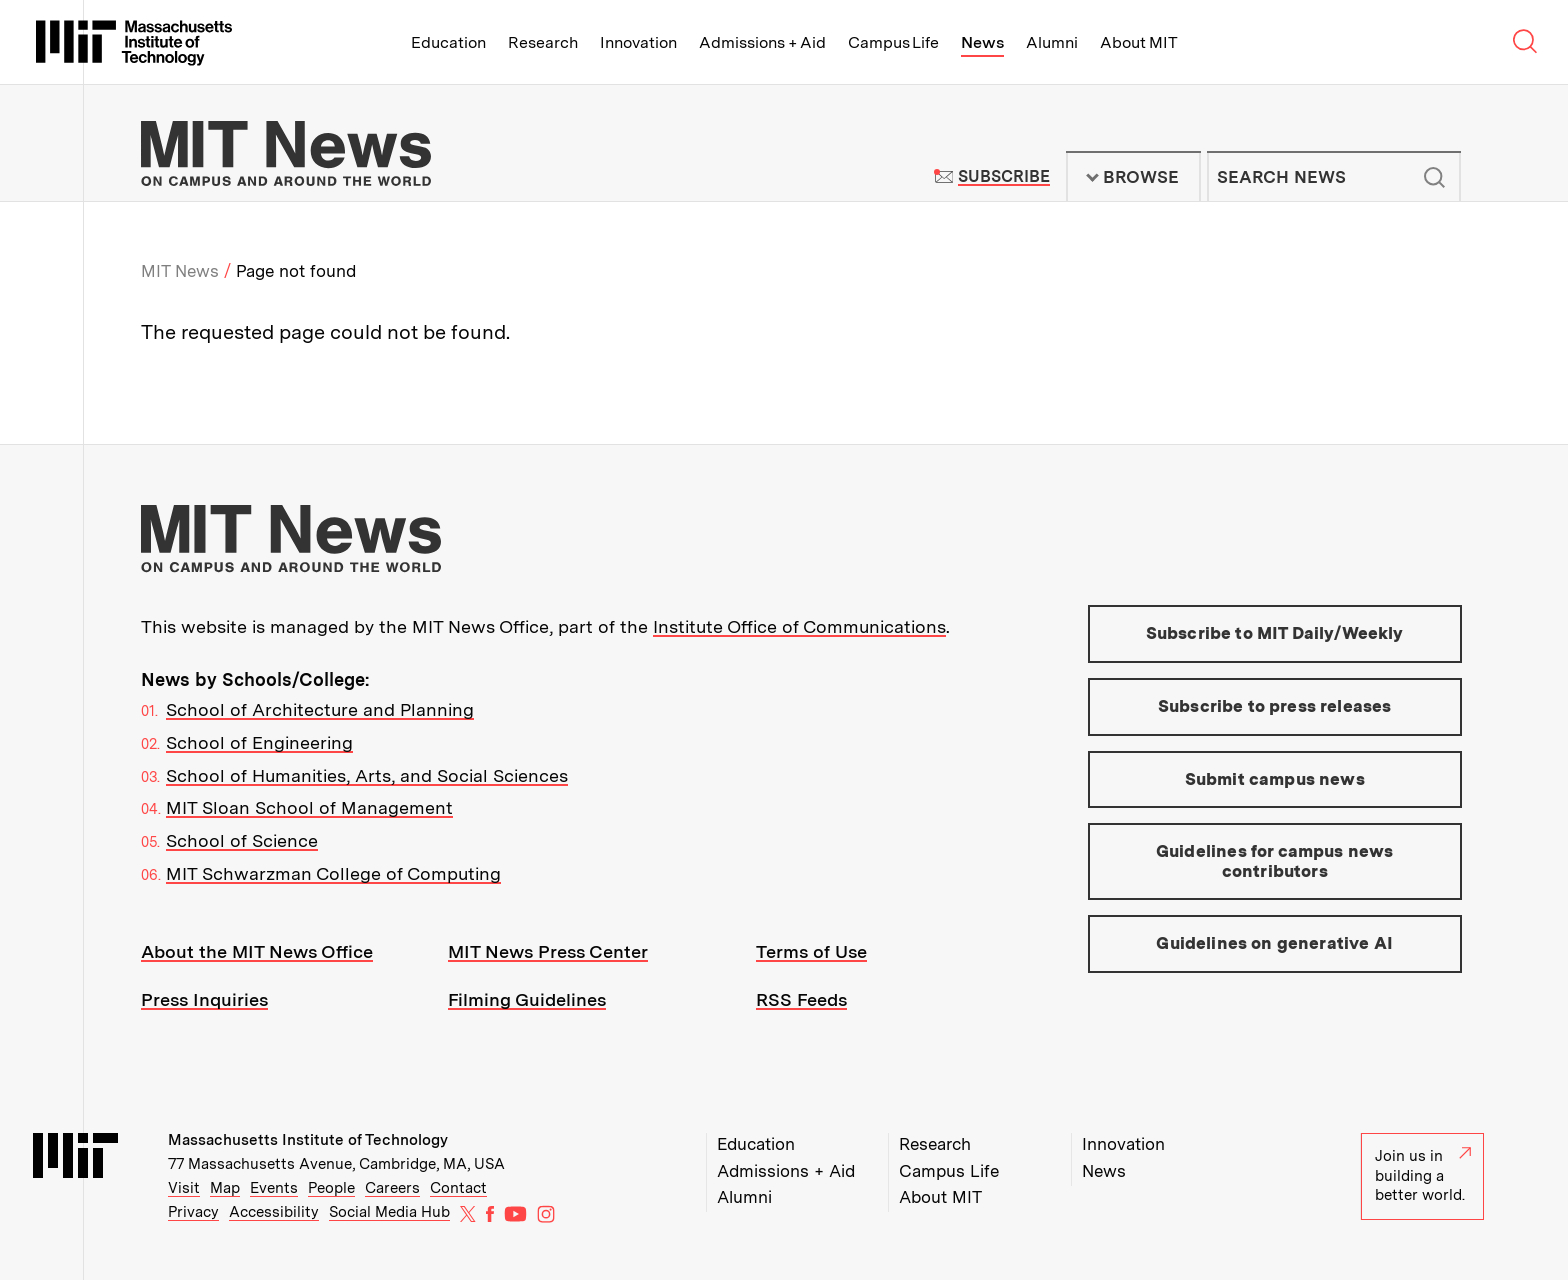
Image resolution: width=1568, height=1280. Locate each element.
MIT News (180, 271)
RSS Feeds (801, 999)
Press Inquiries (204, 999)
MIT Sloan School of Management (309, 807)
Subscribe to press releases (1275, 706)
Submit (1435, 177)
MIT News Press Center (548, 951)
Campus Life (893, 42)
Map (225, 1188)
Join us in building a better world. (1423, 1175)
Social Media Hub (389, 1212)
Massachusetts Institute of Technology (308, 1140)
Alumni (1052, 42)
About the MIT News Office (257, 951)
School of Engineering (259, 742)
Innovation (638, 42)
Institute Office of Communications (799, 626)
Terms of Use (811, 951)
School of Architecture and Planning (320, 709)
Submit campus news (1275, 779)
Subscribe (1003, 176)
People (331, 1188)
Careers (392, 1188)
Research (543, 42)
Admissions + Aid (762, 42)
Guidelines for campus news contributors (1274, 861)
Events (274, 1188)
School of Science (242, 840)
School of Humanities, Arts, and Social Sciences (367, 775)
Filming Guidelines (527, 999)
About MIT (1138, 42)
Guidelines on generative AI (1274, 943)
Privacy (193, 1212)
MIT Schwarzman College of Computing (333, 873)
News (982, 42)
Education (448, 42)
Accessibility (274, 1212)
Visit (184, 1188)
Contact (458, 1188)
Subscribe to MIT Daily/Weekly (1275, 633)
